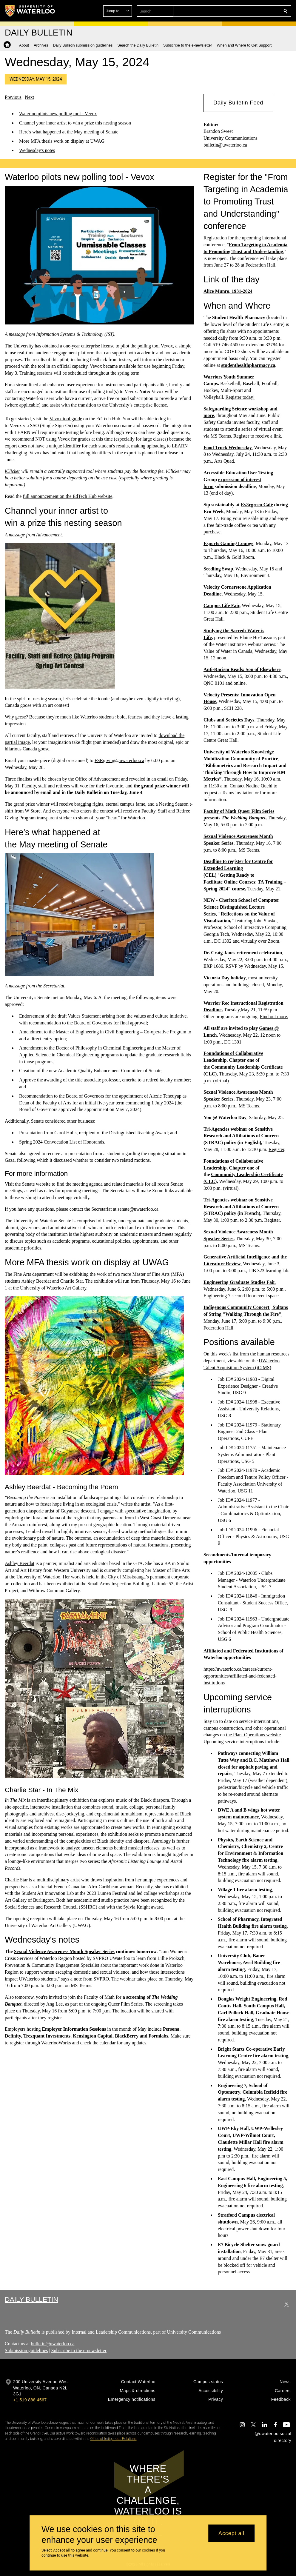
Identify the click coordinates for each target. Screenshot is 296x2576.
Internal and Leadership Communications (111, 2332)
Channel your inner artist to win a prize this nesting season (75, 122)
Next (29, 97)
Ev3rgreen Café (257, 504)
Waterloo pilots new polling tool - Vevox (58, 113)
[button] (242, 11)
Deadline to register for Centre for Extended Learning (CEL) (238, 868)
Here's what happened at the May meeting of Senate (68, 132)
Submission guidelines (26, 2350)
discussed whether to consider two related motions (101, 1160)
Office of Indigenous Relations (113, 2439)
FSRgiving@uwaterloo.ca (119, 760)
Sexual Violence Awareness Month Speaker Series (64, 1951)
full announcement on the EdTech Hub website (67, 496)
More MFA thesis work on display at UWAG (61, 141)
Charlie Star (16, 1879)
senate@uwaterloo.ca (138, 1209)
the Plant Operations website (253, 1734)
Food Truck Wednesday (228, 447)
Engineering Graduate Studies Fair (239, 1282)
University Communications (194, 2332)
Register (276, 1149)
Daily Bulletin (31, 2299)
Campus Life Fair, (222, 605)
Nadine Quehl (259, 785)
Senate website (36, 1184)
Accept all (231, 2533)
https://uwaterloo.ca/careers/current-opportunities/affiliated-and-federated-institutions (240, 1675)
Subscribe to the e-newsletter (79, 2350)
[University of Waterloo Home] (30, 11)
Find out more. (274, 1016)
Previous (13, 97)
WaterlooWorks (56, 2042)
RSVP (231, 966)
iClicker (12, 471)
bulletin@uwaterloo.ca (225, 144)
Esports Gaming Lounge (228, 543)
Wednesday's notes (37, 150)
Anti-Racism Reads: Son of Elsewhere (242, 669)
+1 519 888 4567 (30, 2400)
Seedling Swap (218, 568)
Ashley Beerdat (19, 1563)
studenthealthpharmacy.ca (248, 365)
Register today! (240, 397)
